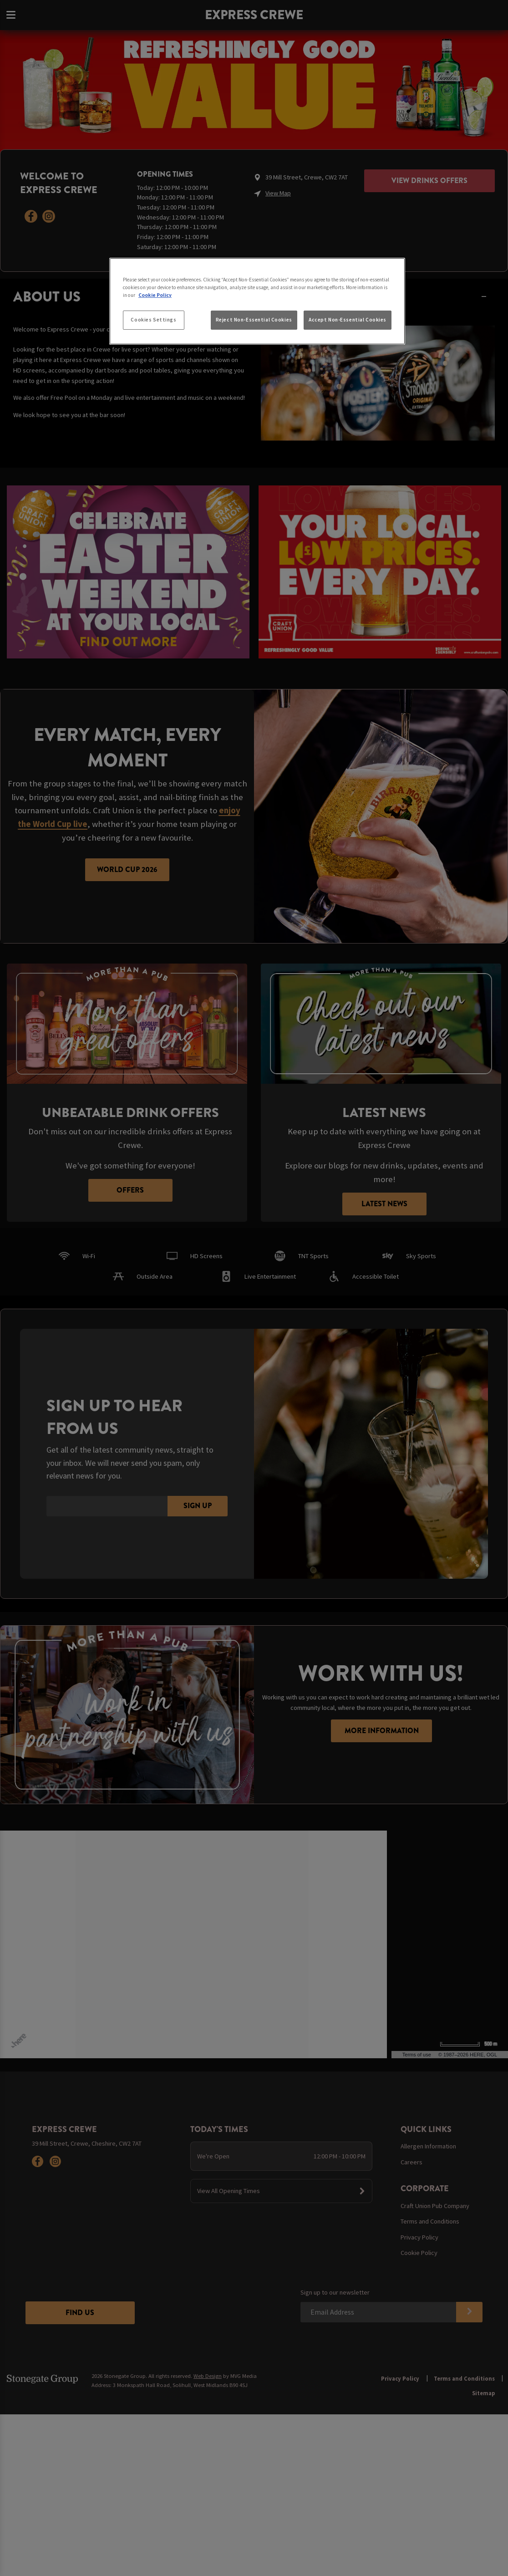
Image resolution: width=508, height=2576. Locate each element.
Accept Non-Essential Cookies (347, 319)
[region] (257, 301)
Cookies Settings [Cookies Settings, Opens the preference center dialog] (153, 319)
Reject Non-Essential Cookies (254, 319)
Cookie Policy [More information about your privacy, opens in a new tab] (155, 295)
